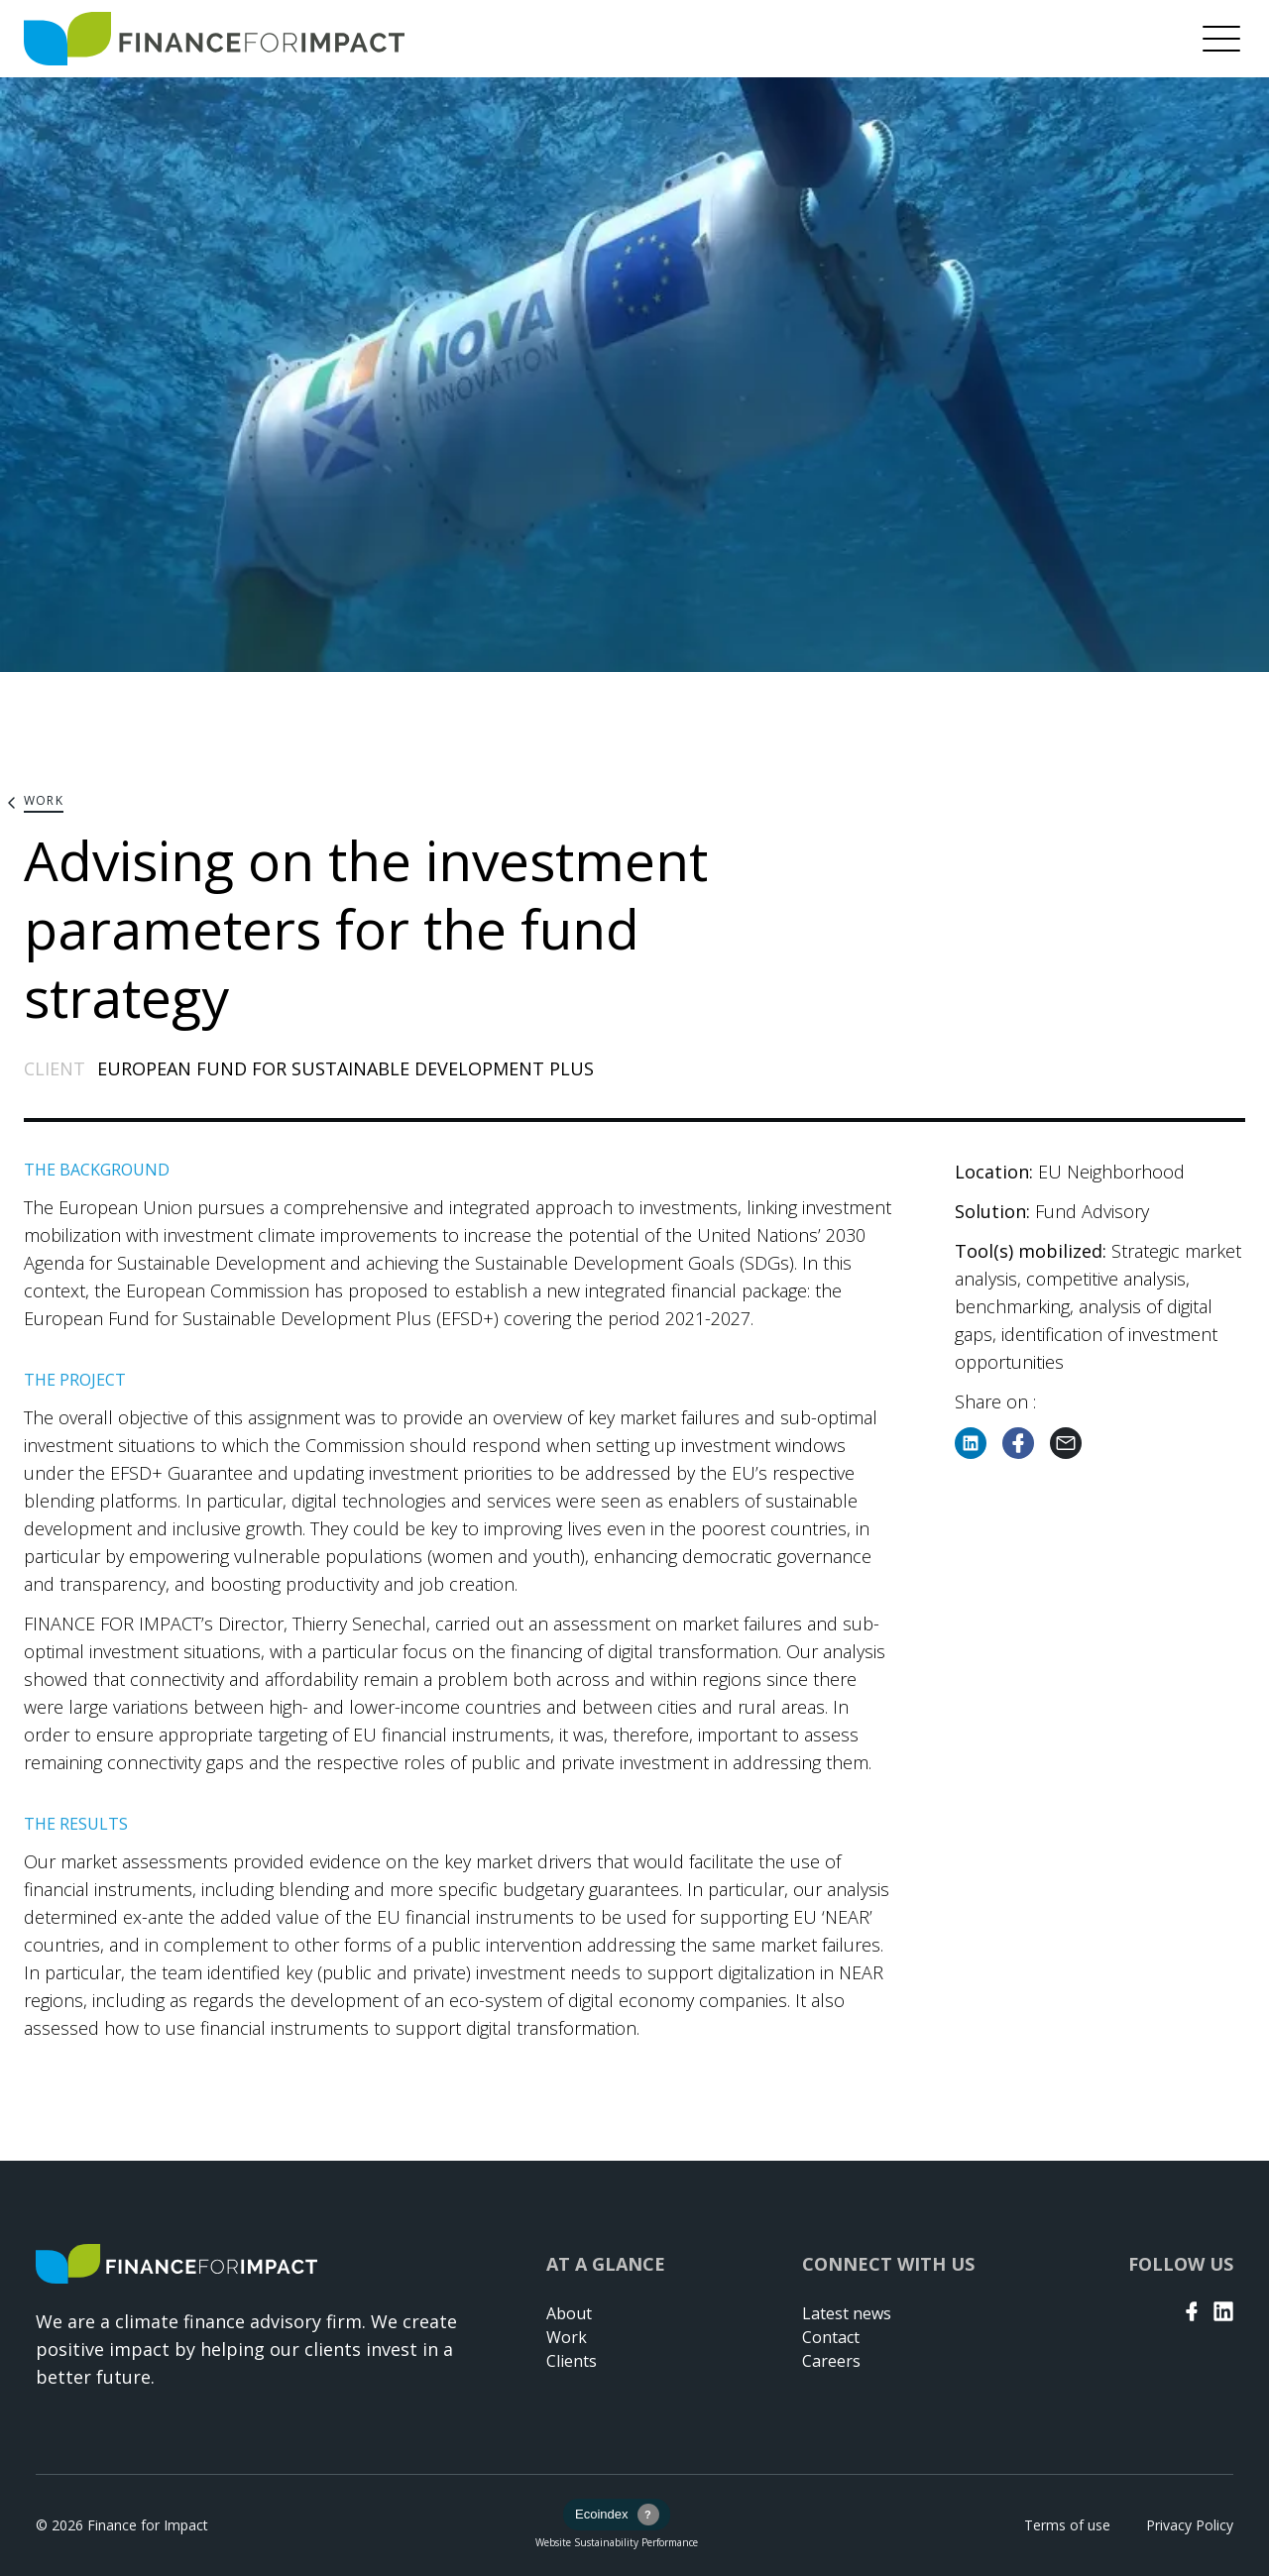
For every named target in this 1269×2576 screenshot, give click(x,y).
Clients (571, 2361)
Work (566, 2337)
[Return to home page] (214, 38)
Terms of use (1067, 2525)
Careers (831, 2361)
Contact (831, 2337)
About (569, 2313)
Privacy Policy (1189, 2525)
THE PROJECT (75, 1380)
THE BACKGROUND (97, 1169)
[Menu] (1221, 38)
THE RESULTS (76, 1824)
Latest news (846, 2313)
